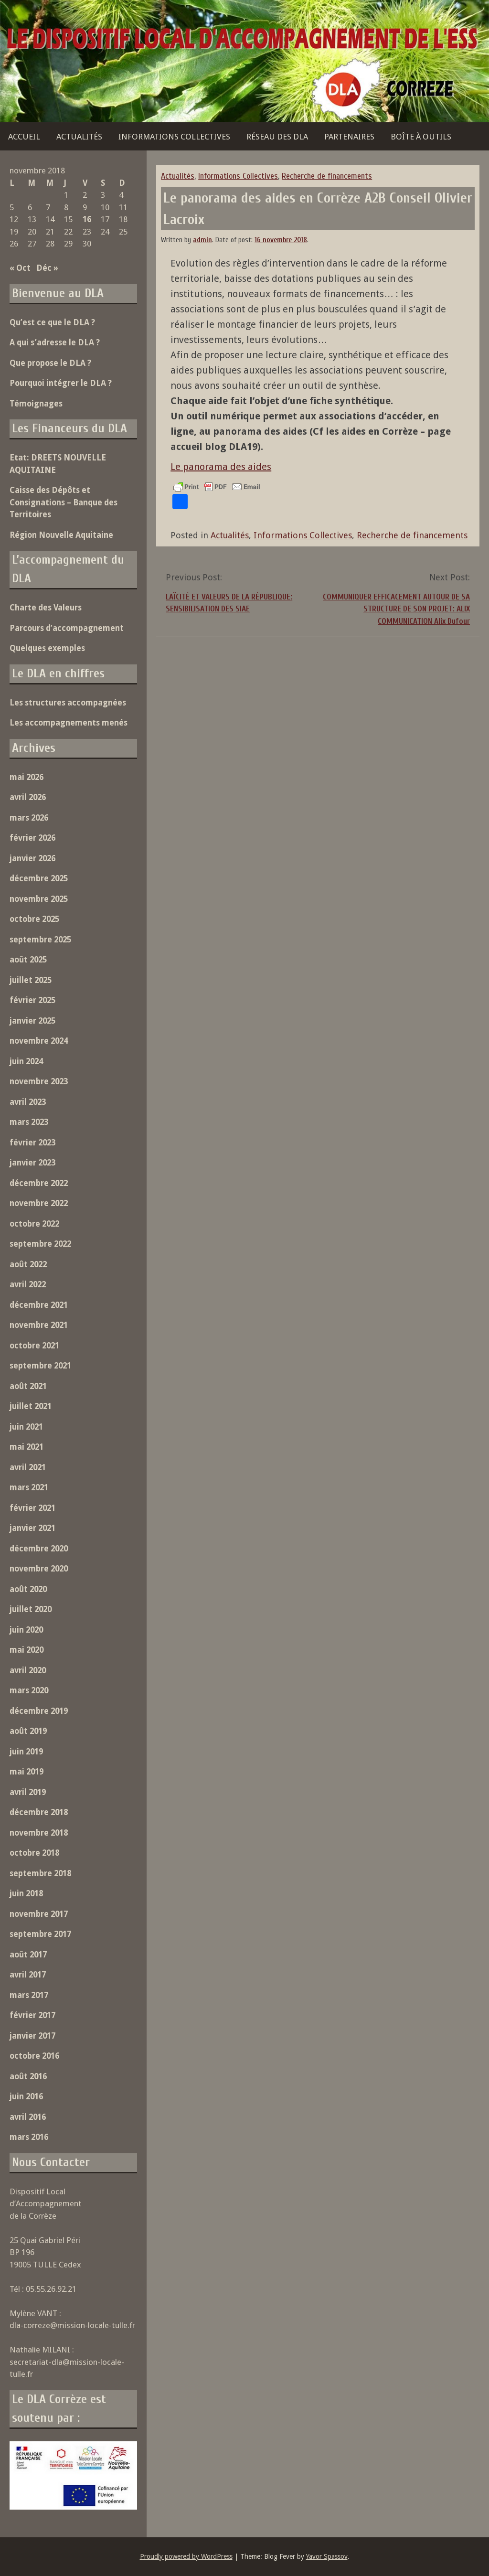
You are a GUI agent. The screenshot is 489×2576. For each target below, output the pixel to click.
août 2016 (28, 2076)
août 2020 (28, 1589)
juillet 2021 (31, 1406)
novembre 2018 (39, 1833)
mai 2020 (26, 1650)
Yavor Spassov (327, 2556)
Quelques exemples (47, 648)
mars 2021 (29, 1487)
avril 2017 (28, 1974)
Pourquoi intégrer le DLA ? (61, 383)
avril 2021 (28, 1467)
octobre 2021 (34, 1345)
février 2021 (32, 1508)
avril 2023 (28, 1102)
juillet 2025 (31, 980)
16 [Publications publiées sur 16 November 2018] (87, 219)
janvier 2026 (32, 858)
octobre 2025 (34, 919)
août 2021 (28, 1386)
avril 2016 (28, 2117)
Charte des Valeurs (46, 607)
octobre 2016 (34, 2056)
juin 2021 (26, 1427)
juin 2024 (26, 1061)
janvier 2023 (32, 1162)
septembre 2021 (40, 1365)
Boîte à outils (421, 136)
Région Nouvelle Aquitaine (61, 535)
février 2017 (32, 2015)
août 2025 (28, 959)
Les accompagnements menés (69, 722)
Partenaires (349, 136)
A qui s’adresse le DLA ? (55, 342)
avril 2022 (28, 1284)
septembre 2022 (40, 1244)
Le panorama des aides (220, 466)
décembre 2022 (39, 1183)
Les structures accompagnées (68, 702)
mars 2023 (29, 1122)
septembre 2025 (40, 939)
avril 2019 (28, 1792)
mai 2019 (26, 1771)
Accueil (24, 136)
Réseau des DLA (277, 136)
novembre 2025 (39, 899)
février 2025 (32, 1000)
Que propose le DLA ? (50, 363)
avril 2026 (28, 797)
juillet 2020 (31, 1609)
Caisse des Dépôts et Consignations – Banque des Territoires (63, 502)
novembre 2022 (39, 1203)
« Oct (20, 268)
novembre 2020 (39, 1568)
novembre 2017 (39, 1914)
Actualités (79, 136)
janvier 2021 (32, 1528)
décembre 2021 (39, 1305)
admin (202, 240)
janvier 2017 (32, 2036)
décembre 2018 (39, 1812)
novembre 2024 (39, 1041)
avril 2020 (28, 1670)
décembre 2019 (39, 1711)
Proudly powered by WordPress (186, 2556)
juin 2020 (26, 1630)
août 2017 (28, 1954)
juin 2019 (26, 1751)
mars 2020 (29, 1690)
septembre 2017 (40, 1934)
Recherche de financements (327, 176)
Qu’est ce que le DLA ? (52, 322)
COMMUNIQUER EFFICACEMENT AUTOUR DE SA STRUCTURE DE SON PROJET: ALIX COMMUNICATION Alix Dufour (396, 609)
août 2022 (28, 1264)
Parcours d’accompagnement (67, 628)
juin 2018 (26, 1893)
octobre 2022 (34, 1224)
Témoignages (36, 403)
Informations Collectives (174, 136)
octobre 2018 (34, 1853)
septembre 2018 (40, 1873)
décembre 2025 (39, 878)
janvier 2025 (32, 1021)
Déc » (47, 268)
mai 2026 (26, 777)
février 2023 (32, 1142)
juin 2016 (26, 2096)
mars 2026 (29, 818)
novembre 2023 (39, 1081)
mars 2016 (29, 2137)
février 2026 (32, 838)
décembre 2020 (39, 1548)
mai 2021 (26, 1447)
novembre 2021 (39, 1325)
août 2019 (28, 1731)
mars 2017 (29, 1995)
